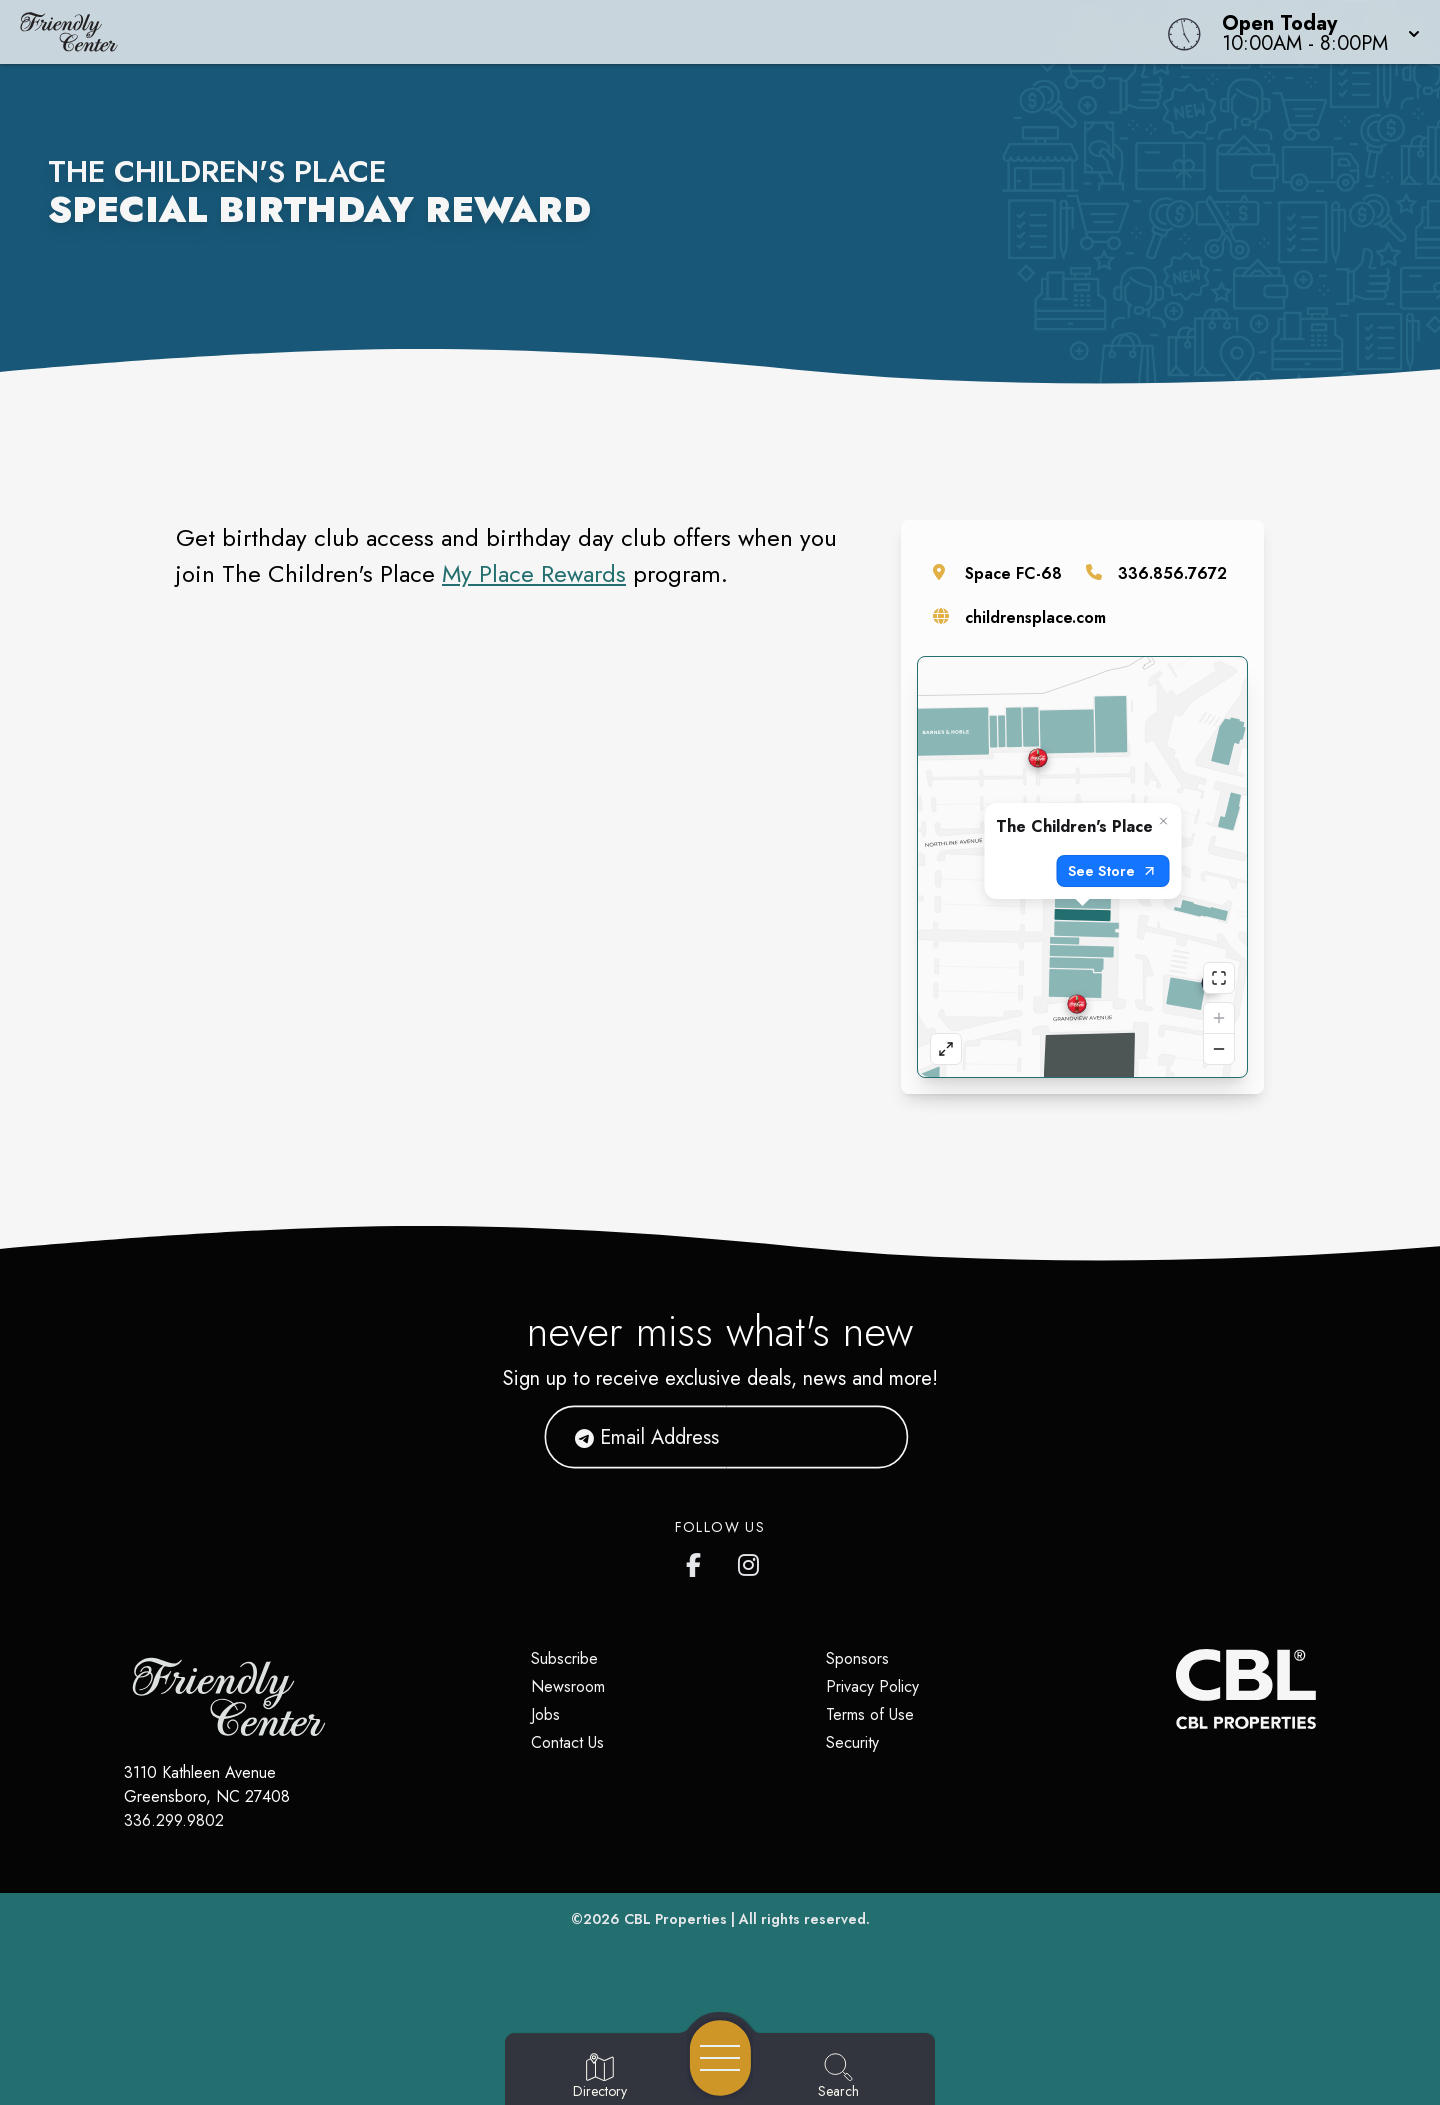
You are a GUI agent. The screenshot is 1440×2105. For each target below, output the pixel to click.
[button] (1315, 32)
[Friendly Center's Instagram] (750, 1561)
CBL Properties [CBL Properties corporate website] (675, 1919)
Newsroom (568, 1686)
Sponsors (857, 1658)
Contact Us (567, 1742)
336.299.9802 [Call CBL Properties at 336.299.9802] (174, 1820)
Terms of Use (870, 1714)
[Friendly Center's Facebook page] (698, 1561)
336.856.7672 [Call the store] (1172, 573)
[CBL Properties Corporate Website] (1176, 1689)
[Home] (544, 32)
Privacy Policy (872, 1686)
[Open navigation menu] (720, 2058)
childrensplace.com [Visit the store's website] (1035, 617)
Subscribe (564, 1658)
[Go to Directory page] (600, 2077)
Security (852, 1742)
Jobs (545, 1714)
